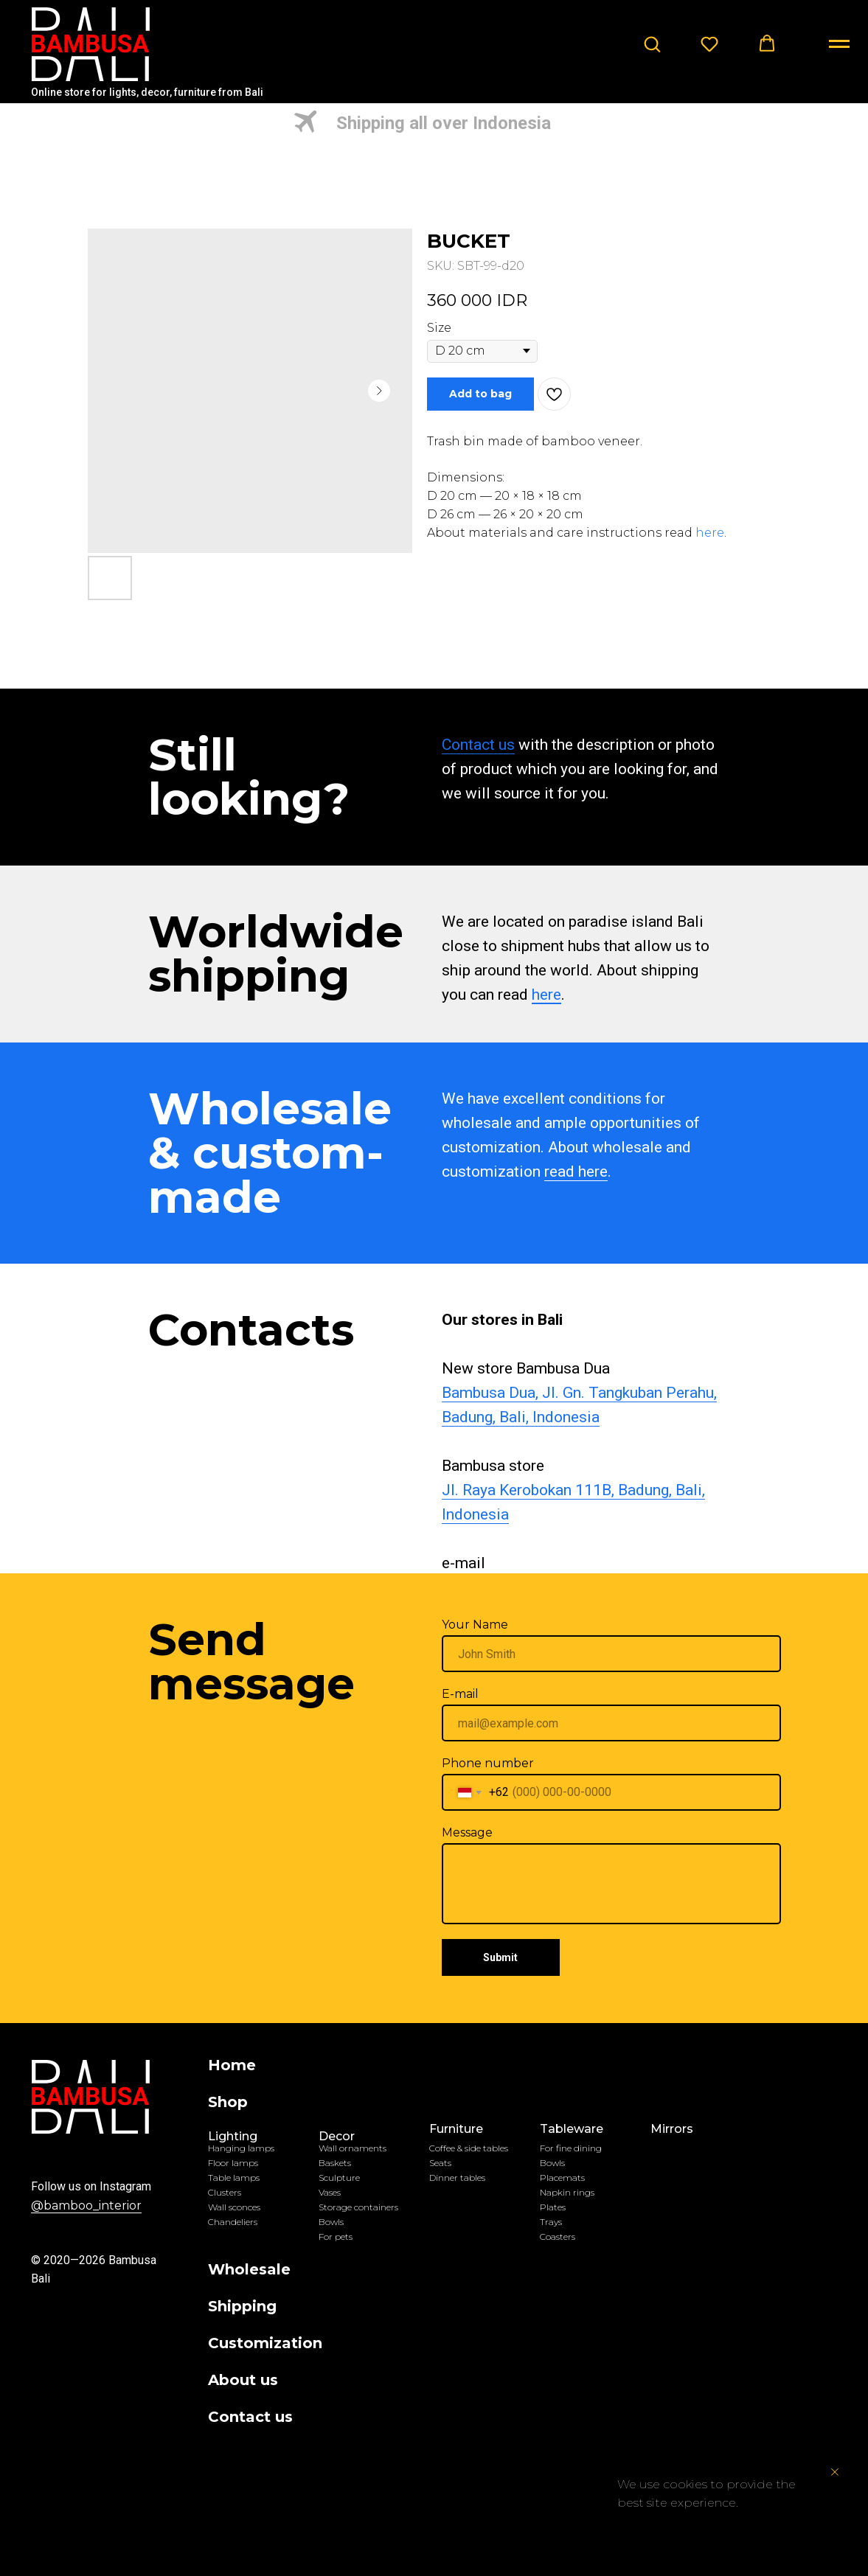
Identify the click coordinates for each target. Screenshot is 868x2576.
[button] (652, 43)
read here (576, 1171)
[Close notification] (834, 2472)
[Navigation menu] (839, 44)
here (709, 533)
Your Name (475, 1625)
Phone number (488, 1763)
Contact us (478, 744)
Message (467, 1832)
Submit (500, 1957)
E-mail (460, 1694)
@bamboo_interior (86, 2206)
